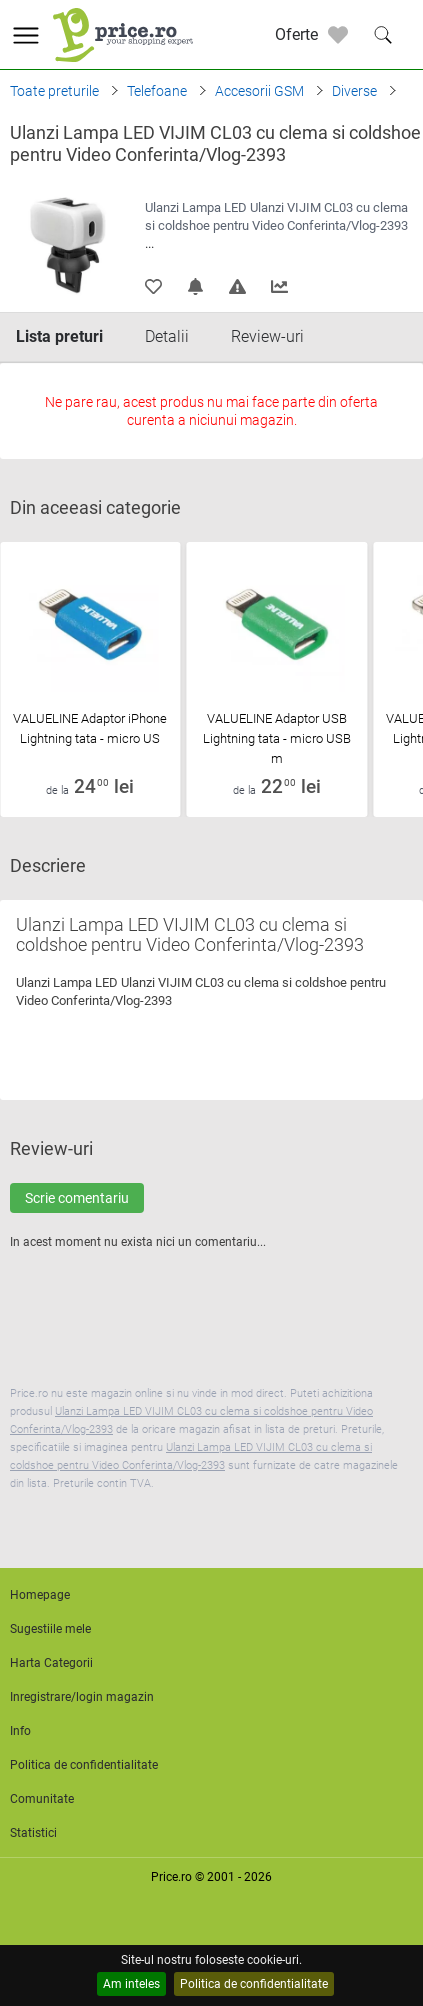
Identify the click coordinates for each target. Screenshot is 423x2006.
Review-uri (267, 336)
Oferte (296, 34)
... (149, 243)
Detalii (167, 336)
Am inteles (131, 1984)
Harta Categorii (51, 1663)
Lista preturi (59, 336)
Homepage (40, 1595)
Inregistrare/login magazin (82, 1697)
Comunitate (42, 1799)
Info (20, 1731)
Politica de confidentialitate (254, 1984)
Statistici (33, 1833)
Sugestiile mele (50, 1629)
